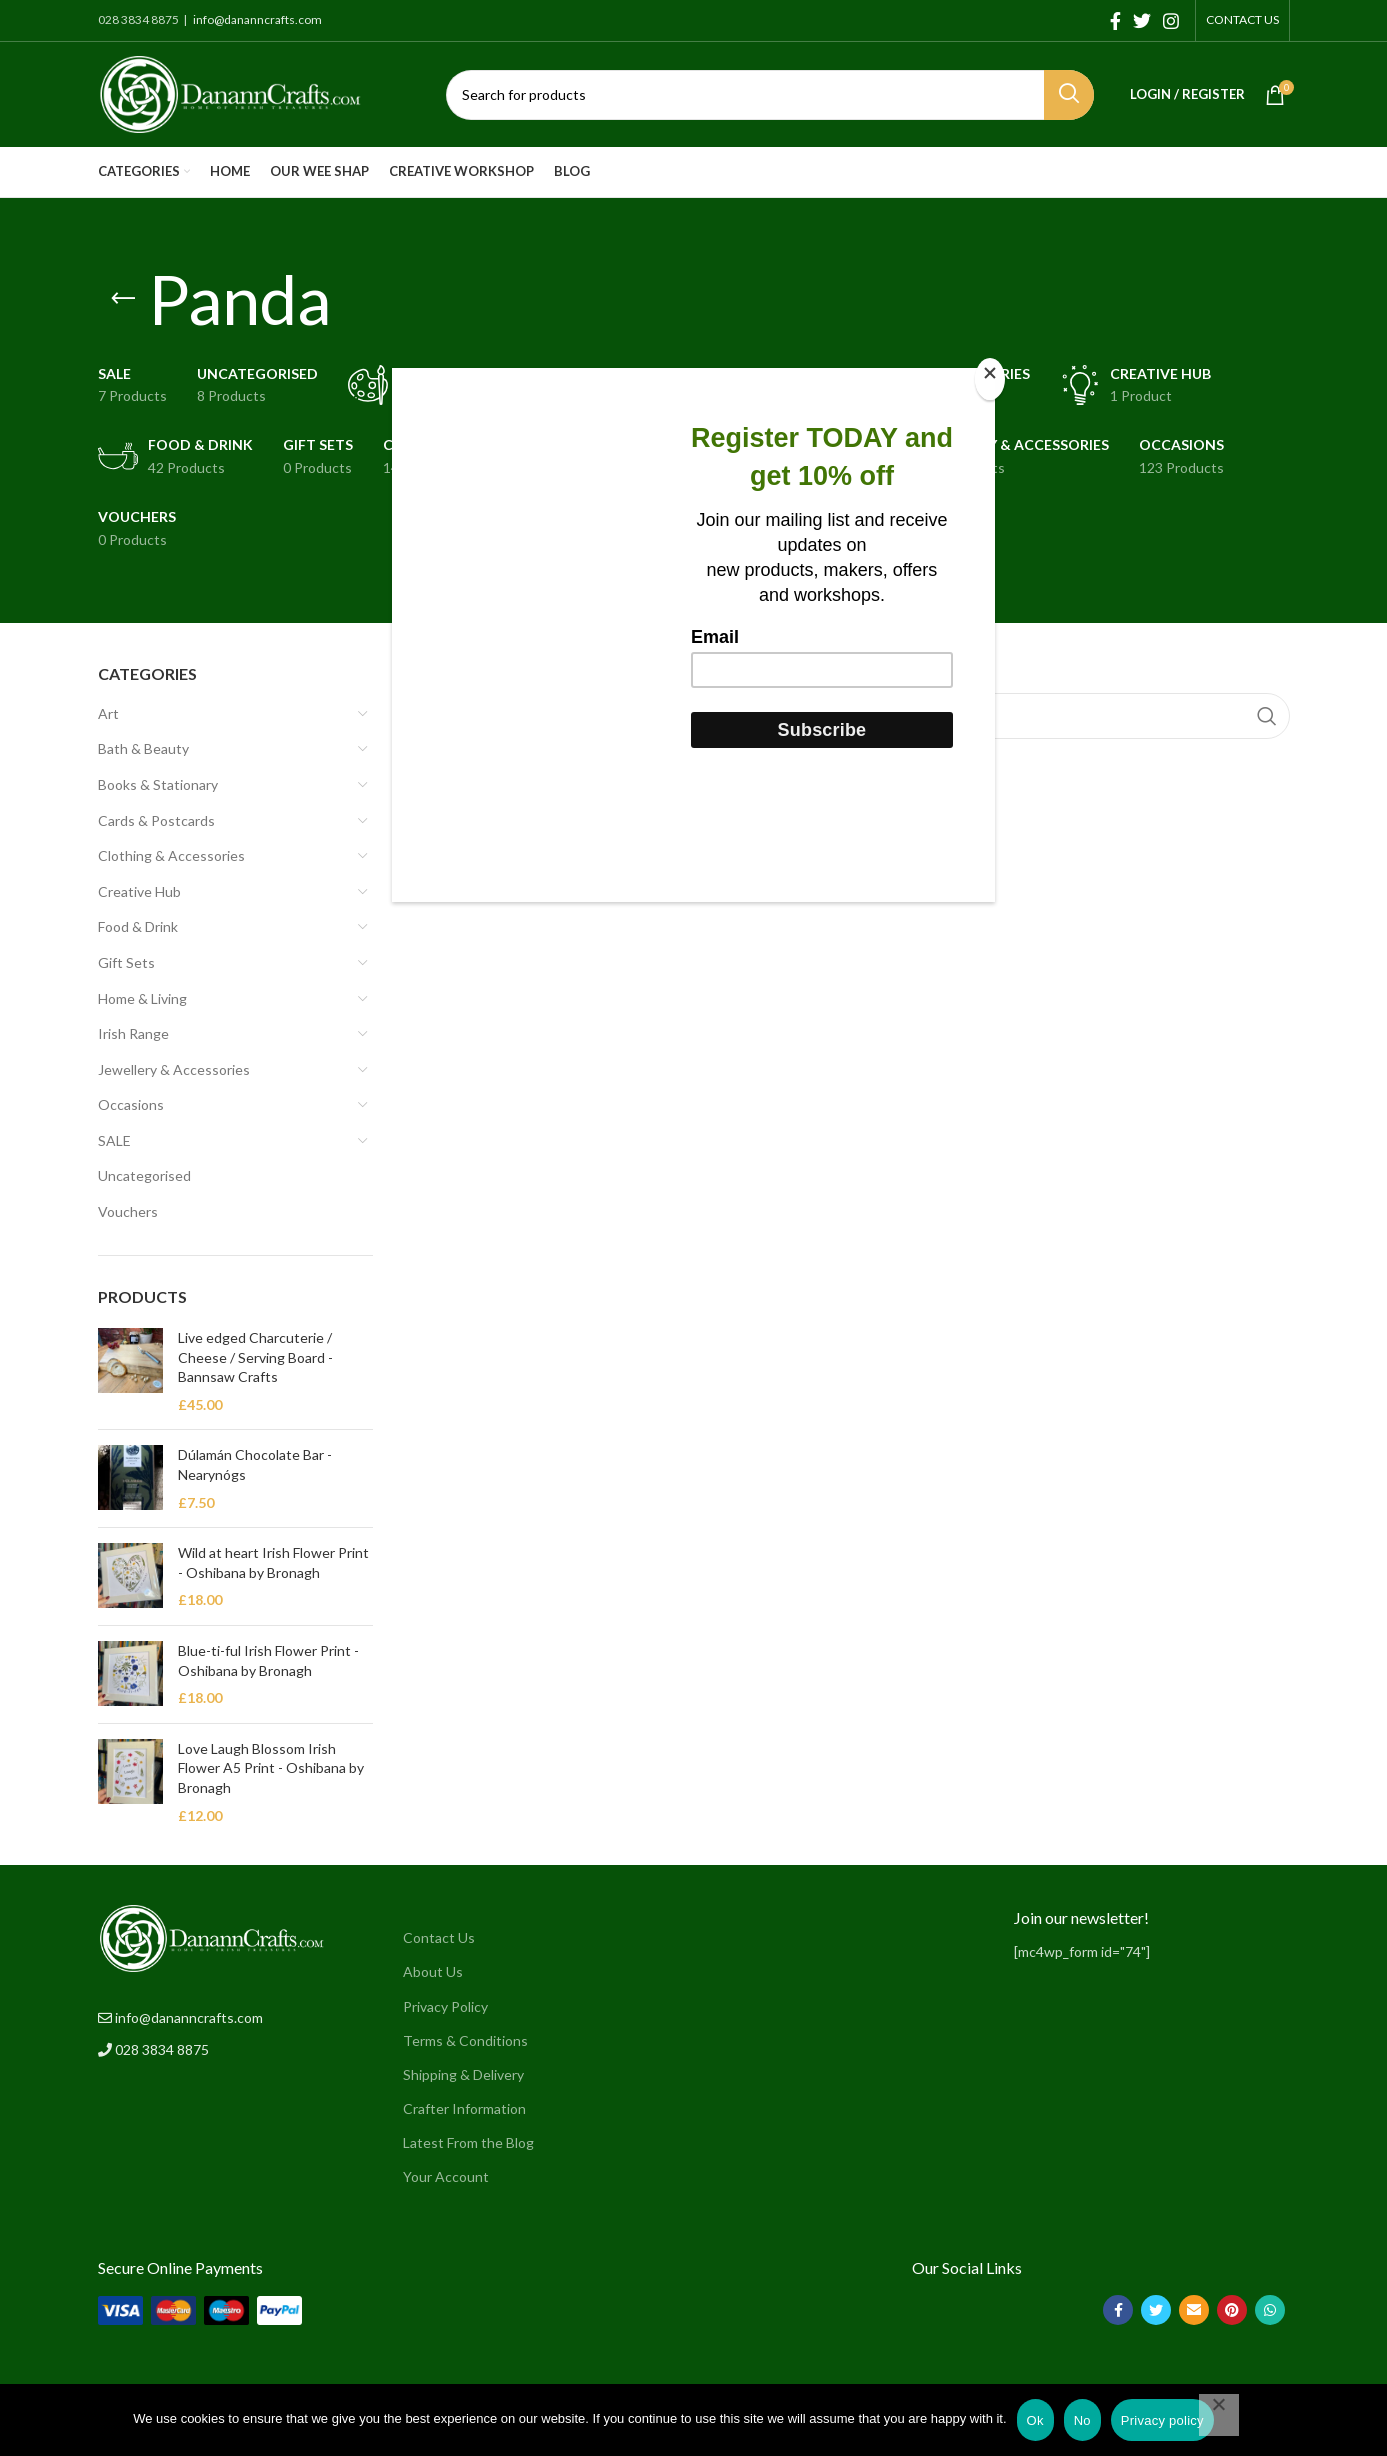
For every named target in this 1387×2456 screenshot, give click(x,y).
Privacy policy (1162, 2420)
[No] (1219, 2415)
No (1082, 2420)
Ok (1035, 2420)
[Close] (990, 379)
